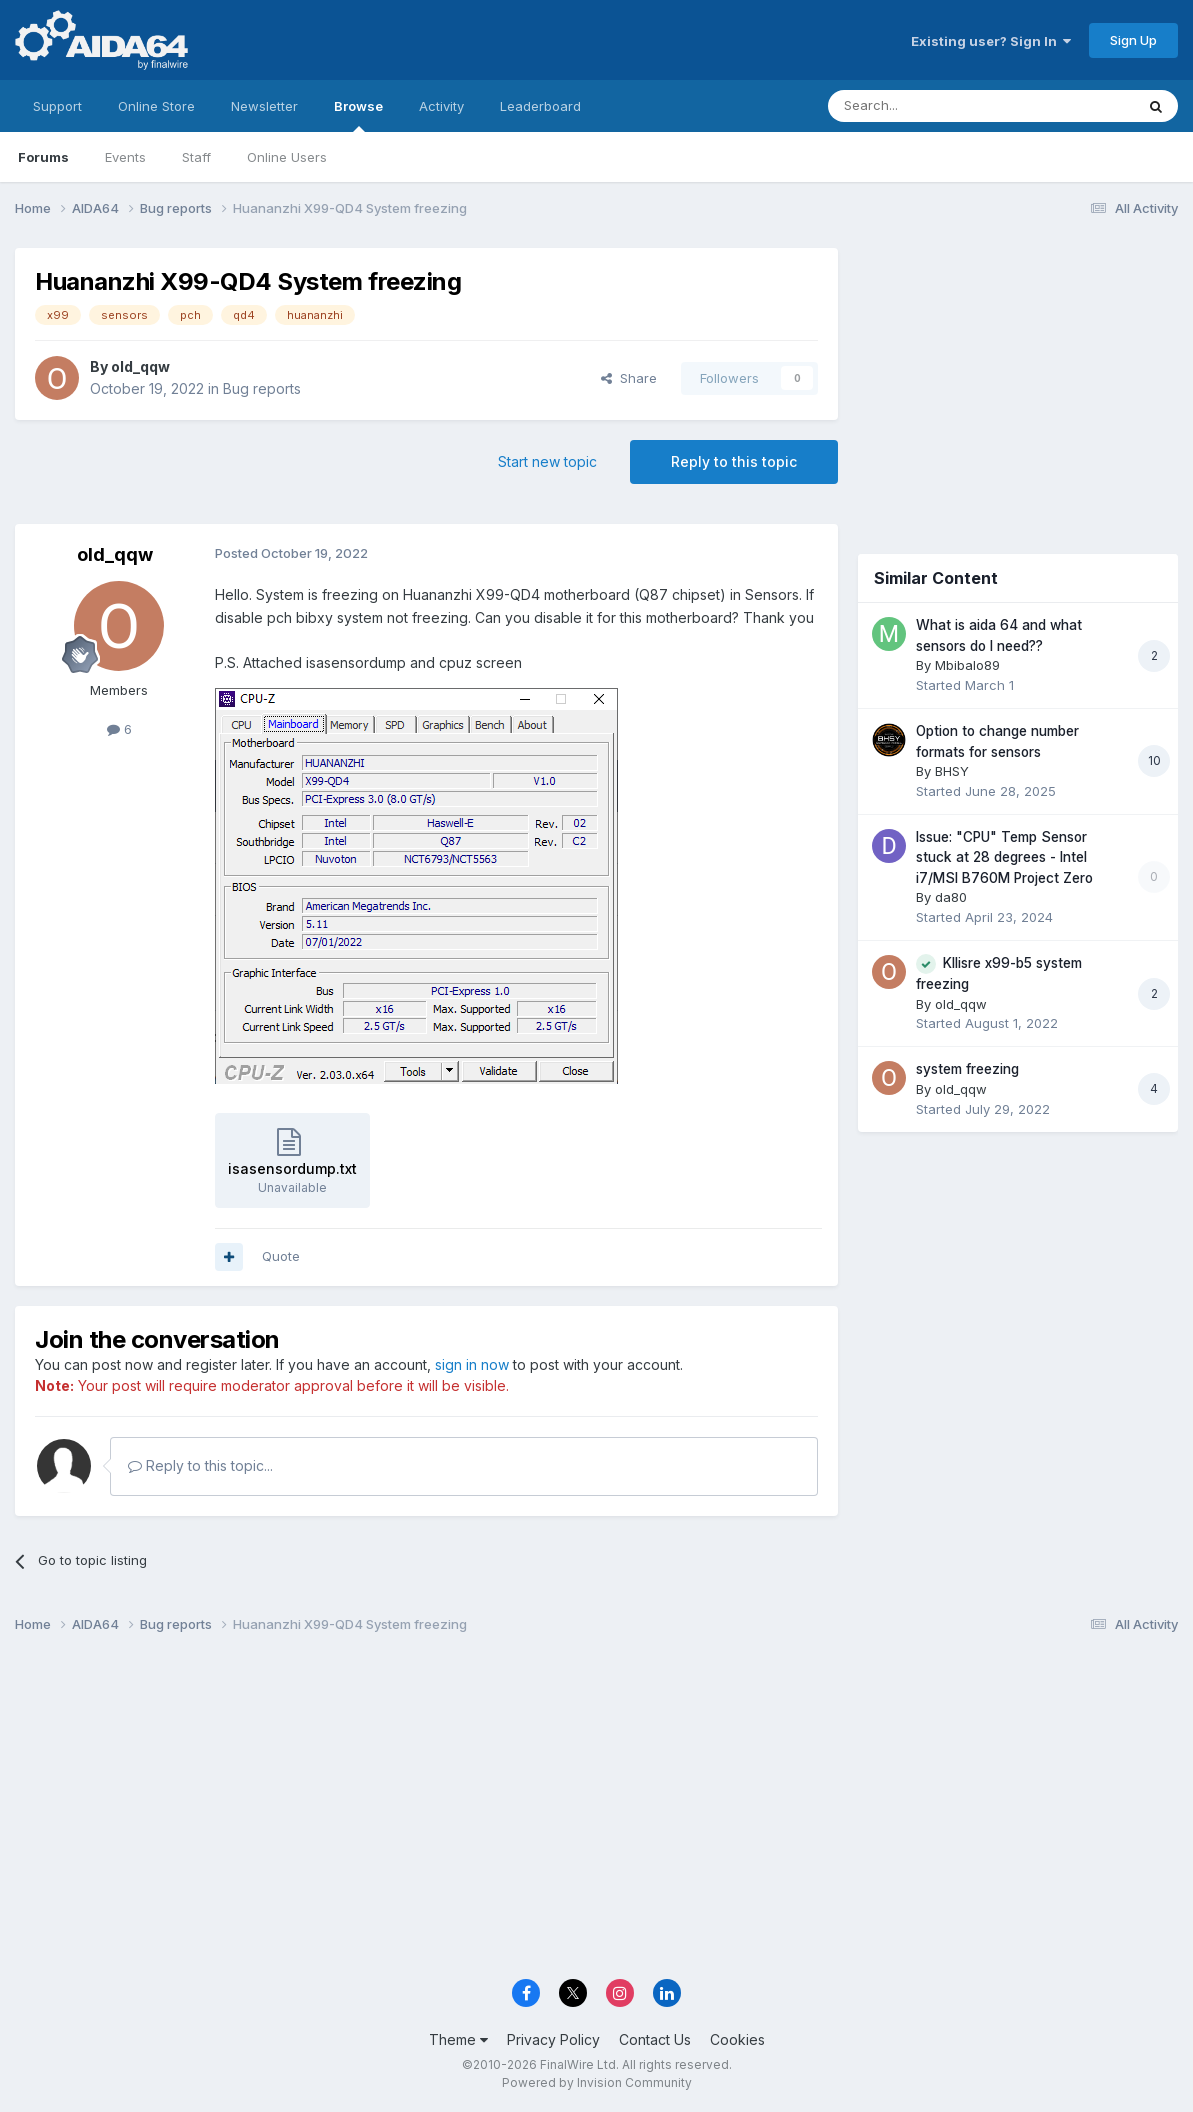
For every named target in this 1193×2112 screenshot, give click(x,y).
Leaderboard (540, 106)
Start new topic (547, 461)
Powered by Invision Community (597, 2082)
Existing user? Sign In (991, 41)
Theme (458, 2039)
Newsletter (264, 106)
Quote (281, 1256)
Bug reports (262, 388)
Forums (43, 157)
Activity (441, 106)
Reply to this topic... (200, 1465)
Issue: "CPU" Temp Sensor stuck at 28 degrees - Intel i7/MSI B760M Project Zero (1004, 857)
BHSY (952, 771)
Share (629, 378)
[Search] (930, 106)
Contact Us (655, 2039)
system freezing (967, 1069)
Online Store (156, 106)
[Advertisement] (1018, 381)
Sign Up (1133, 40)
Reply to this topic (734, 461)
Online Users (287, 157)
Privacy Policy (553, 2039)
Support (57, 106)
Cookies (737, 2039)
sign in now (472, 1364)
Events (125, 157)
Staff (196, 157)
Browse (358, 115)
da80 (951, 897)
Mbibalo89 (967, 665)
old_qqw (140, 366)
